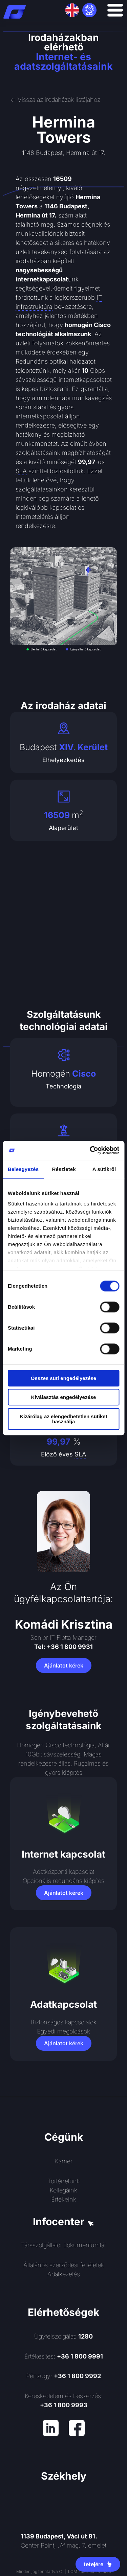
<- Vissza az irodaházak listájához (55, 99)
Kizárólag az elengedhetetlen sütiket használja (63, 1418)
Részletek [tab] (64, 1169)
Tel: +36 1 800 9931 (63, 1646)
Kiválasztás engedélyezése (63, 1397)
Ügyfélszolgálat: (63, 2336)
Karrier (63, 2161)
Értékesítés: (63, 2356)
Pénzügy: (63, 2375)
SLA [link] (21, 471)
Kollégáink (63, 2190)
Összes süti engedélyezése (63, 1378)
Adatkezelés (63, 2274)
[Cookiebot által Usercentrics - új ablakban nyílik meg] (90, 1150)
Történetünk (63, 2181)
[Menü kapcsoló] (115, 10)
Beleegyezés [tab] (23, 1169)
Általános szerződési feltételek (63, 2265)
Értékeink (63, 2199)
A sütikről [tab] (104, 1169)
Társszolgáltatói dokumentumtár (63, 2245)
